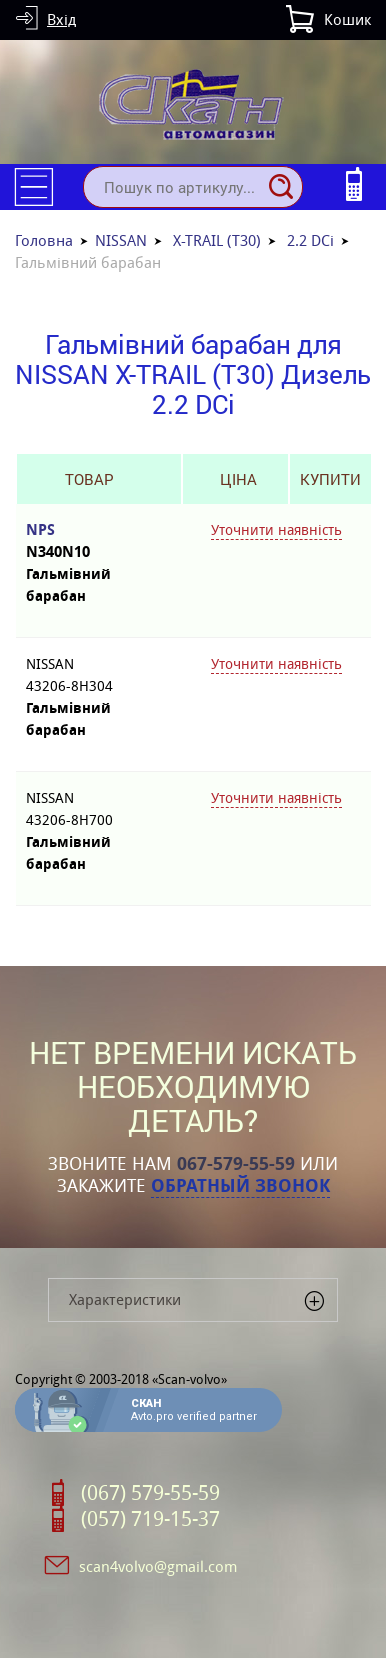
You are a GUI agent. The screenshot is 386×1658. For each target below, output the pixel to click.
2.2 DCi (310, 240)
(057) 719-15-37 (150, 1519)
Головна (44, 240)
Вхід (61, 19)
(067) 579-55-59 (150, 1493)
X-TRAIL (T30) (217, 240)
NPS (89, 541)
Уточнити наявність (276, 530)
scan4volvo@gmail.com (158, 1566)
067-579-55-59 (236, 1164)
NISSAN (121, 240)
